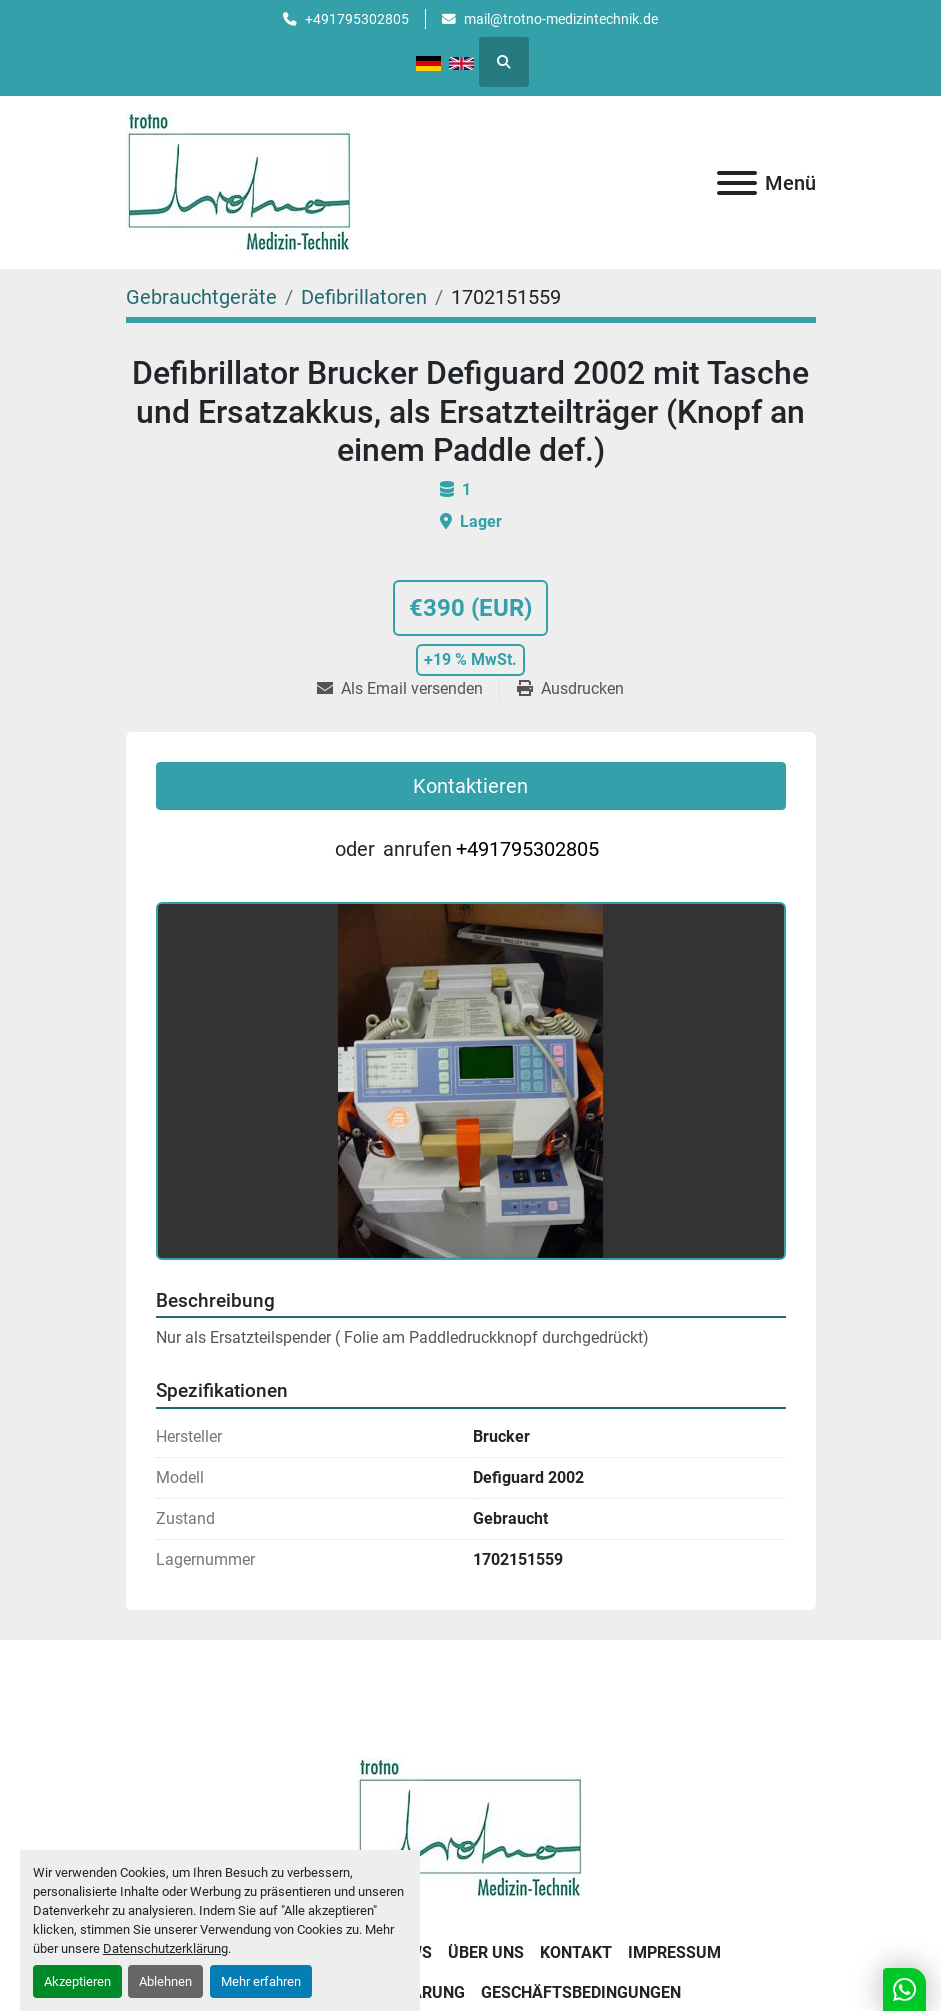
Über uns (486, 1952)
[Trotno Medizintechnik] (470, 1827)
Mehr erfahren (261, 1981)
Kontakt (576, 1952)
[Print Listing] (570, 689)
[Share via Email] (408, 689)
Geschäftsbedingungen (581, 1992)
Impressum (674, 1952)
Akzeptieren (77, 1981)
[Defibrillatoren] (364, 297)
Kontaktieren (470, 786)
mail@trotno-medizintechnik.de (561, 19)
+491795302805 (357, 19)
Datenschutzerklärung (165, 1948)
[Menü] (737, 183)
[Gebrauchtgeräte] (201, 297)
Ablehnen (165, 1981)
